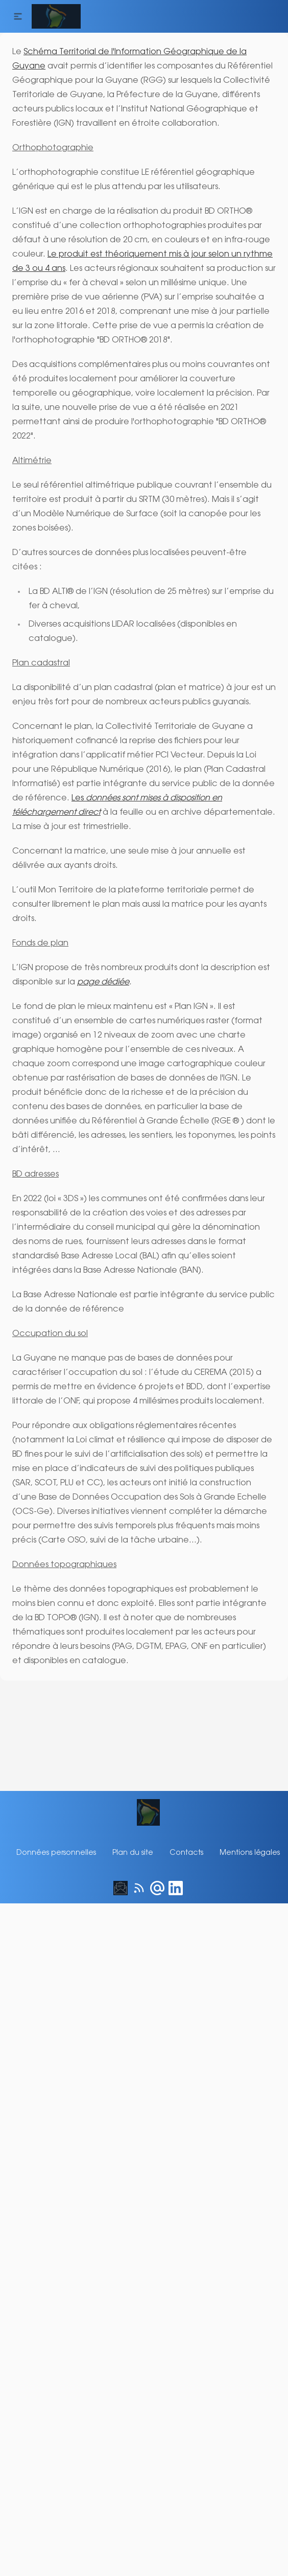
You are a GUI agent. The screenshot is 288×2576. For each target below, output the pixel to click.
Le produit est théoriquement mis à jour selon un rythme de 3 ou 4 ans (141, 254)
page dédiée (100, 953)
